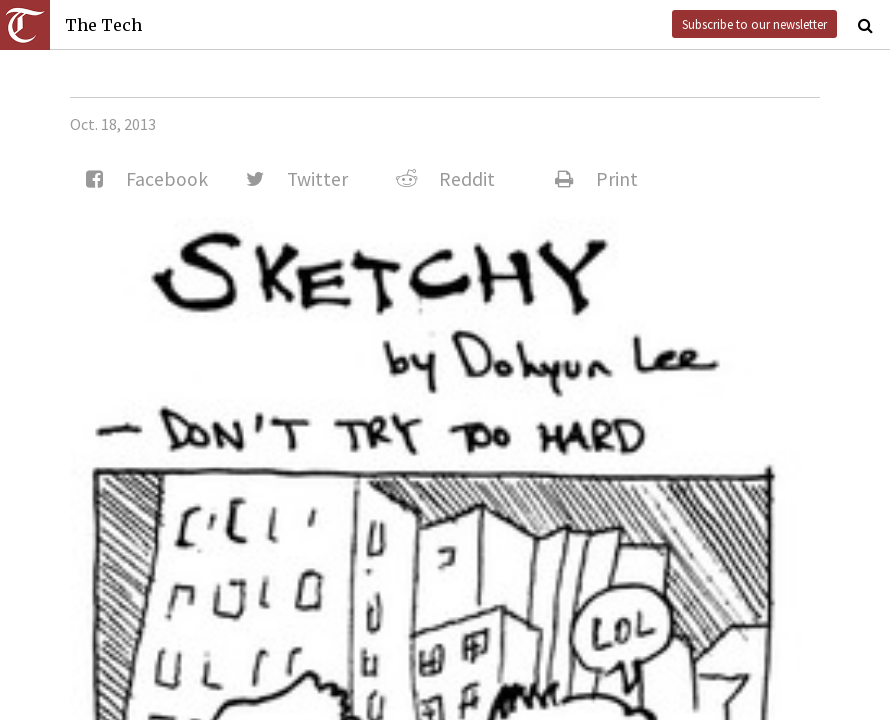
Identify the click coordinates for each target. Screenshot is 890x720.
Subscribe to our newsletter (754, 24)
